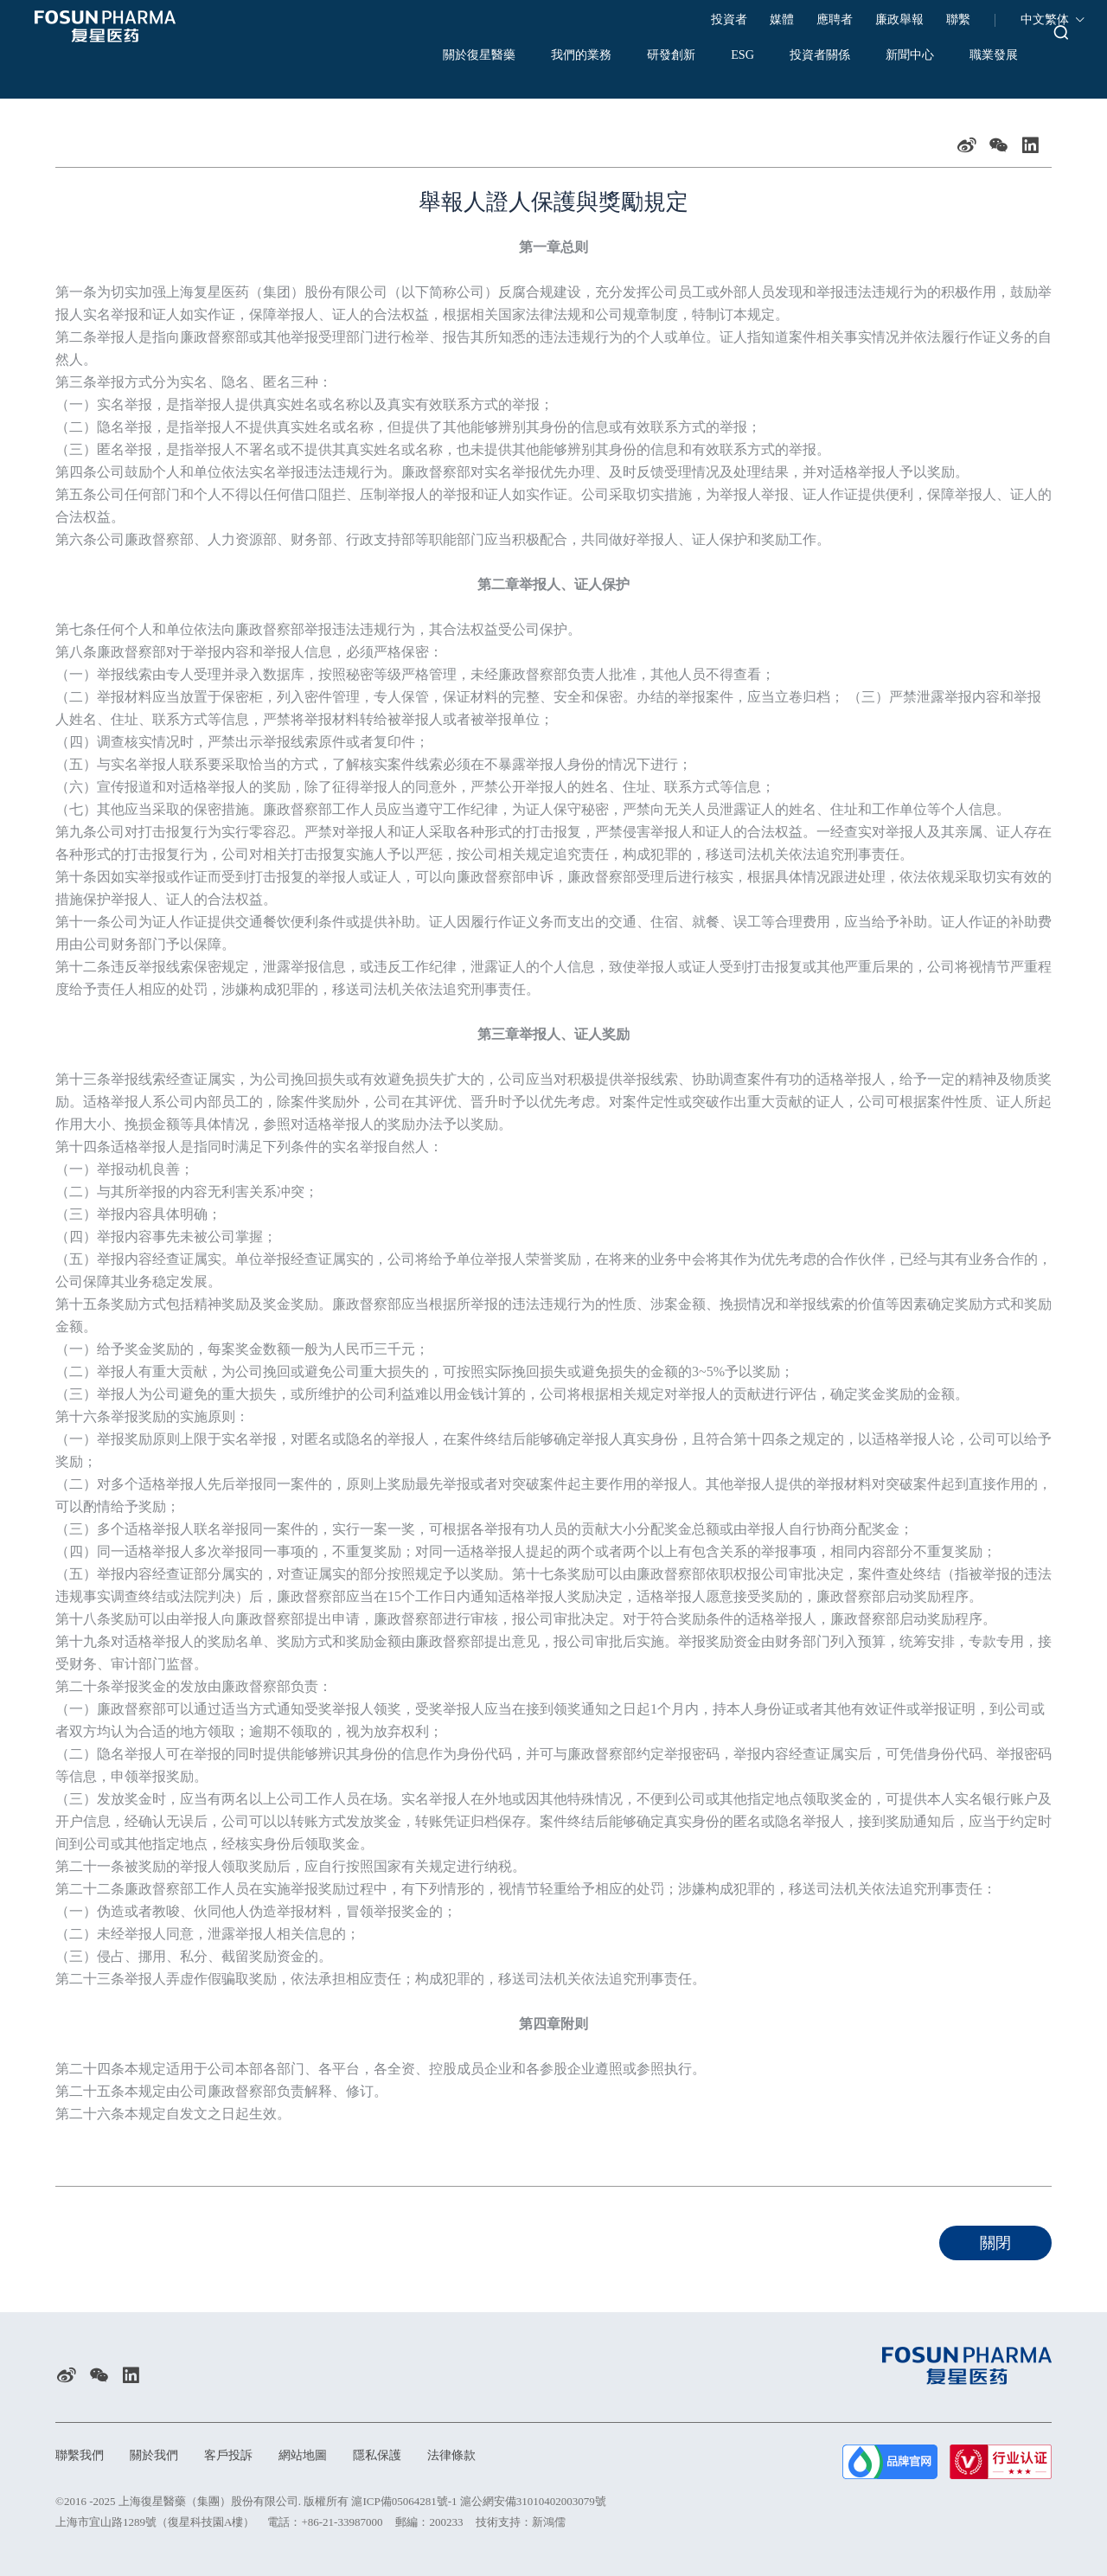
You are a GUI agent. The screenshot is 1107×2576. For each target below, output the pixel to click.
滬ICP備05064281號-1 (404, 2501)
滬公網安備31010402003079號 (533, 2501)
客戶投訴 (245, 2454)
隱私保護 (408, 2454)
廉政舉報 (899, 19)
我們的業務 (521, 55)
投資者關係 (801, 55)
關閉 (995, 2243)
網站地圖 (327, 2454)
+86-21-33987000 (341, 2521)
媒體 (782, 19)
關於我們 (164, 2454)
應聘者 (834, 19)
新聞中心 (907, 55)
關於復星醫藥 (402, 55)
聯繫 (958, 19)
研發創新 (627, 55)
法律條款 (489, 2454)
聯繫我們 (83, 2454)
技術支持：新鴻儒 (521, 2521)
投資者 (729, 19)
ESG (711, 55)
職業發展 (1005, 55)
